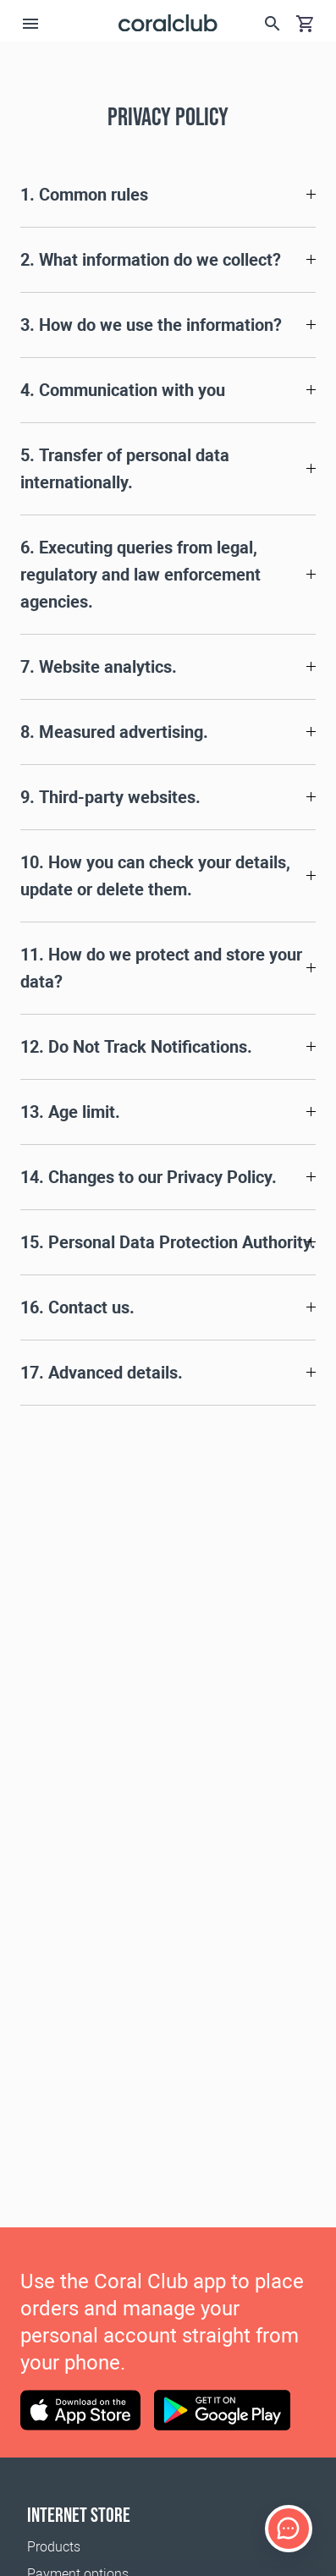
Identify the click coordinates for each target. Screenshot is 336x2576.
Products (53, 2547)
